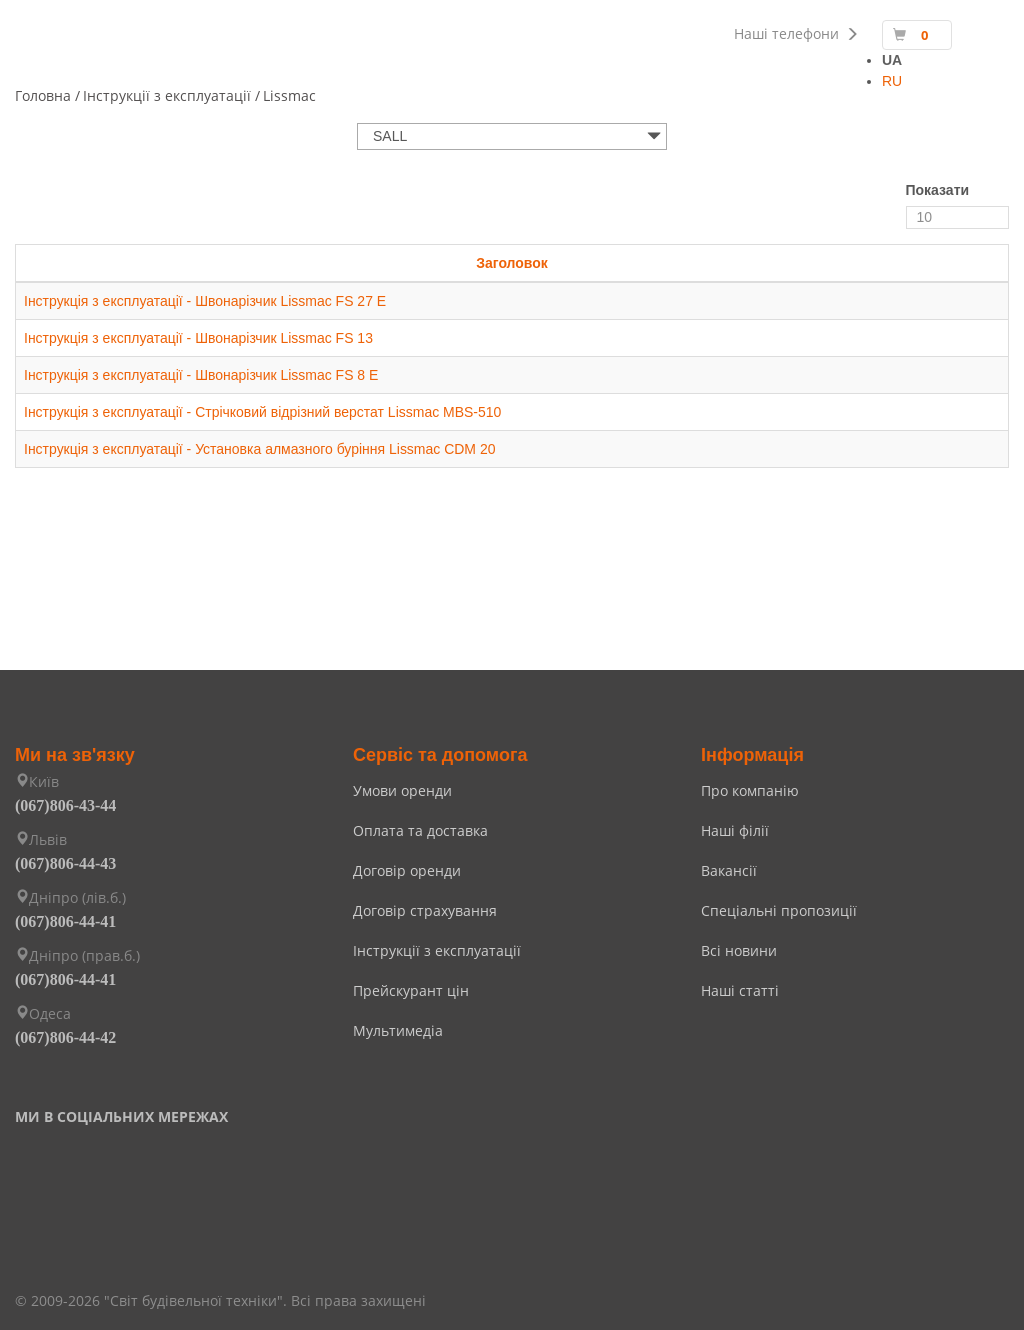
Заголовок (512, 263)
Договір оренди (407, 870)
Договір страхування (425, 910)
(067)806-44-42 (65, 1037)
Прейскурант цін (411, 990)
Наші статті (740, 990)
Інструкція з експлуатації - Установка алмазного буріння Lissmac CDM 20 (260, 449)
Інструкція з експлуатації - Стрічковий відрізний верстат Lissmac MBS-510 (263, 412)
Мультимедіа (398, 1030)
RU (892, 81)
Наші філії (735, 830)
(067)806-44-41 (65, 921)
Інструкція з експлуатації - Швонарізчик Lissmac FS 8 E (201, 375)
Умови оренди (402, 790)
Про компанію (750, 790)
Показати (938, 190)
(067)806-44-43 (65, 863)
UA (892, 60)
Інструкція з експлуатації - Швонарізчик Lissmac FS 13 (198, 338)
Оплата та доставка (420, 830)
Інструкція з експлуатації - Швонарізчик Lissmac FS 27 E (205, 301)
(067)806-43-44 (65, 805)
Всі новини (739, 950)
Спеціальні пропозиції (779, 910)
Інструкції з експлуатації (437, 950)
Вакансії (729, 870)
